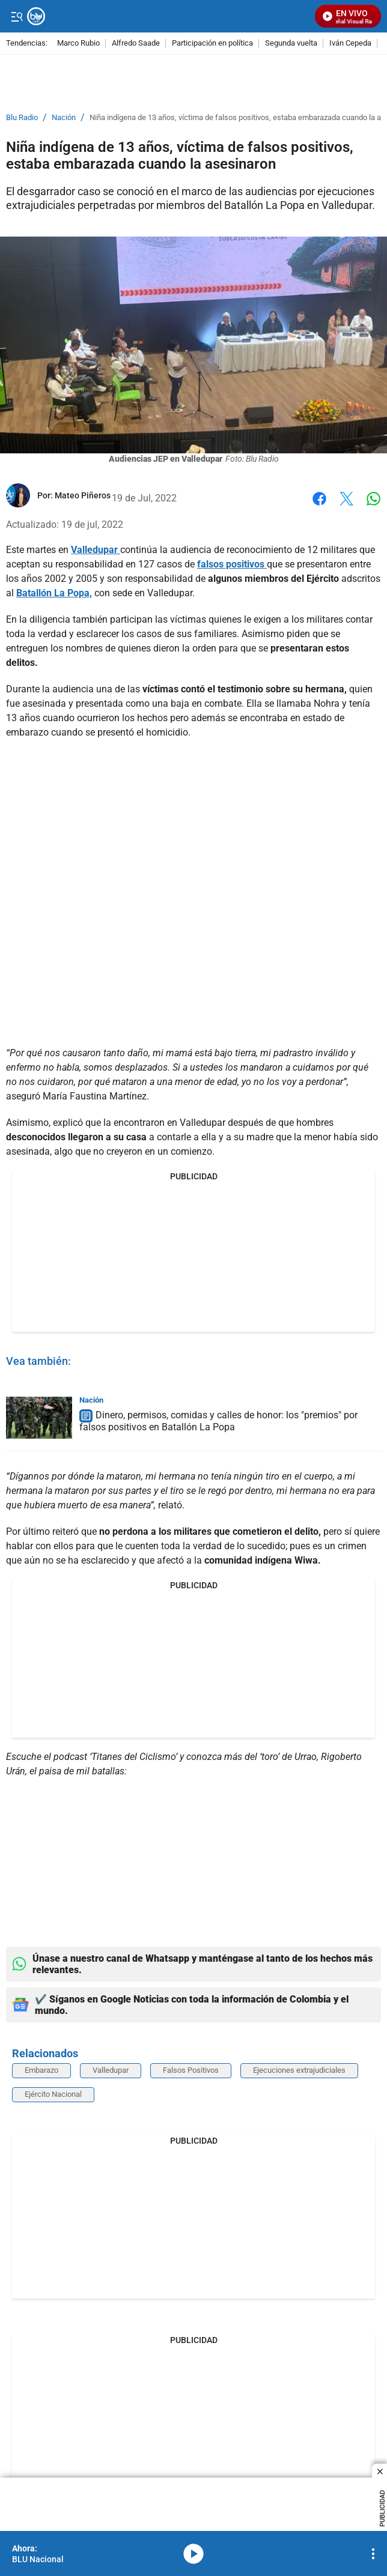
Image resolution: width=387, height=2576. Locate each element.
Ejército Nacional (53, 2094)
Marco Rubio (78, 43)
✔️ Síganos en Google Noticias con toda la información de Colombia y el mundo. (180, 2005)
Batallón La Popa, (54, 593)
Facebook (319, 498)
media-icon (193, 2553)
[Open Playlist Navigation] (373, 2554)
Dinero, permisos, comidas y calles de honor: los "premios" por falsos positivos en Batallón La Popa (218, 1421)
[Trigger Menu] (16, 16)
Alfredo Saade (136, 43)
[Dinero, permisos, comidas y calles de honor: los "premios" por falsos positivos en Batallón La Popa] (39, 1418)
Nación (64, 117)
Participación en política (212, 43)
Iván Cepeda (350, 43)
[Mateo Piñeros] (83, 495)
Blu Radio (22, 117)
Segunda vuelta (291, 43)
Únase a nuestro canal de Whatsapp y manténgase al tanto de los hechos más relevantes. (192, 1964)
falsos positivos (232, 564)
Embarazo (41, 2070)
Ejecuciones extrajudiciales (299, 2070)
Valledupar (95, 549)
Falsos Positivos (191, 2070)
